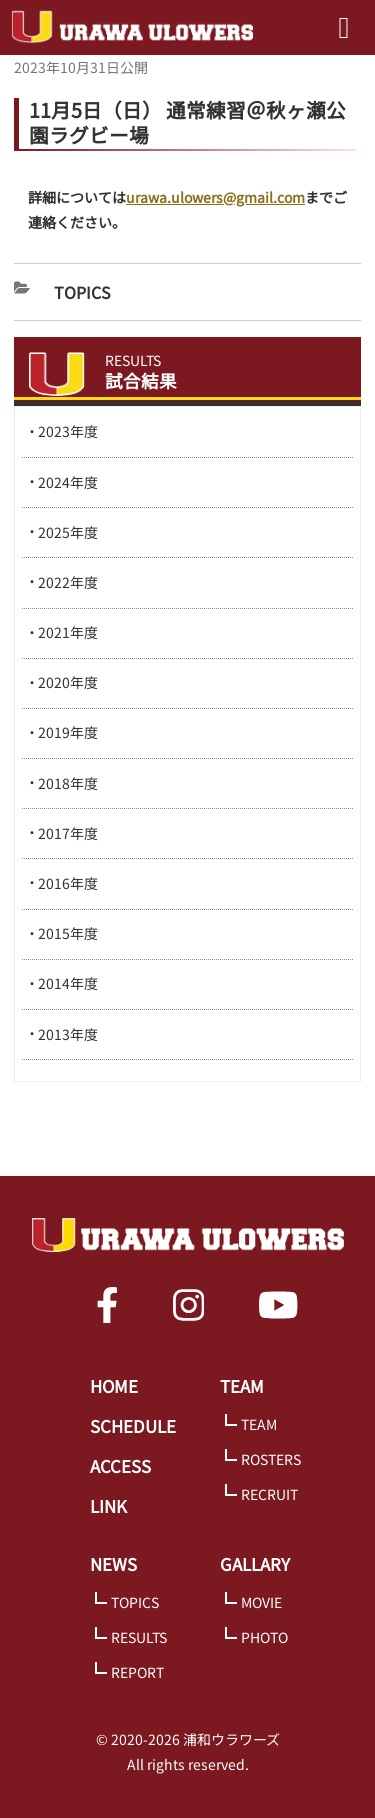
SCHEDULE (133, 1426)
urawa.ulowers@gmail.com (215, 197)
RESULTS (139, 1637)
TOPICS (135, 1602)
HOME (114, 1386)
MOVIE (261, 1602)
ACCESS (120, 1466)
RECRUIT (269, 1494)
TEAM (242, 1386)
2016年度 (68, 883)
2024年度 (68, 482)
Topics (82, 292)
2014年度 (68, 983)
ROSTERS (271, 1459)
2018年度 (68, 783)
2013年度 (68, 1034)
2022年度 (68, 582)
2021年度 (68, 632)
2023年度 (68, 431)
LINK (108, 1506)
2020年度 (68, 682)
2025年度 (68, 532)
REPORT (137, 1672)
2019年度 (68, 732)
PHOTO (264, 1637)
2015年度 (68, 933)
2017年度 (68, 833)
